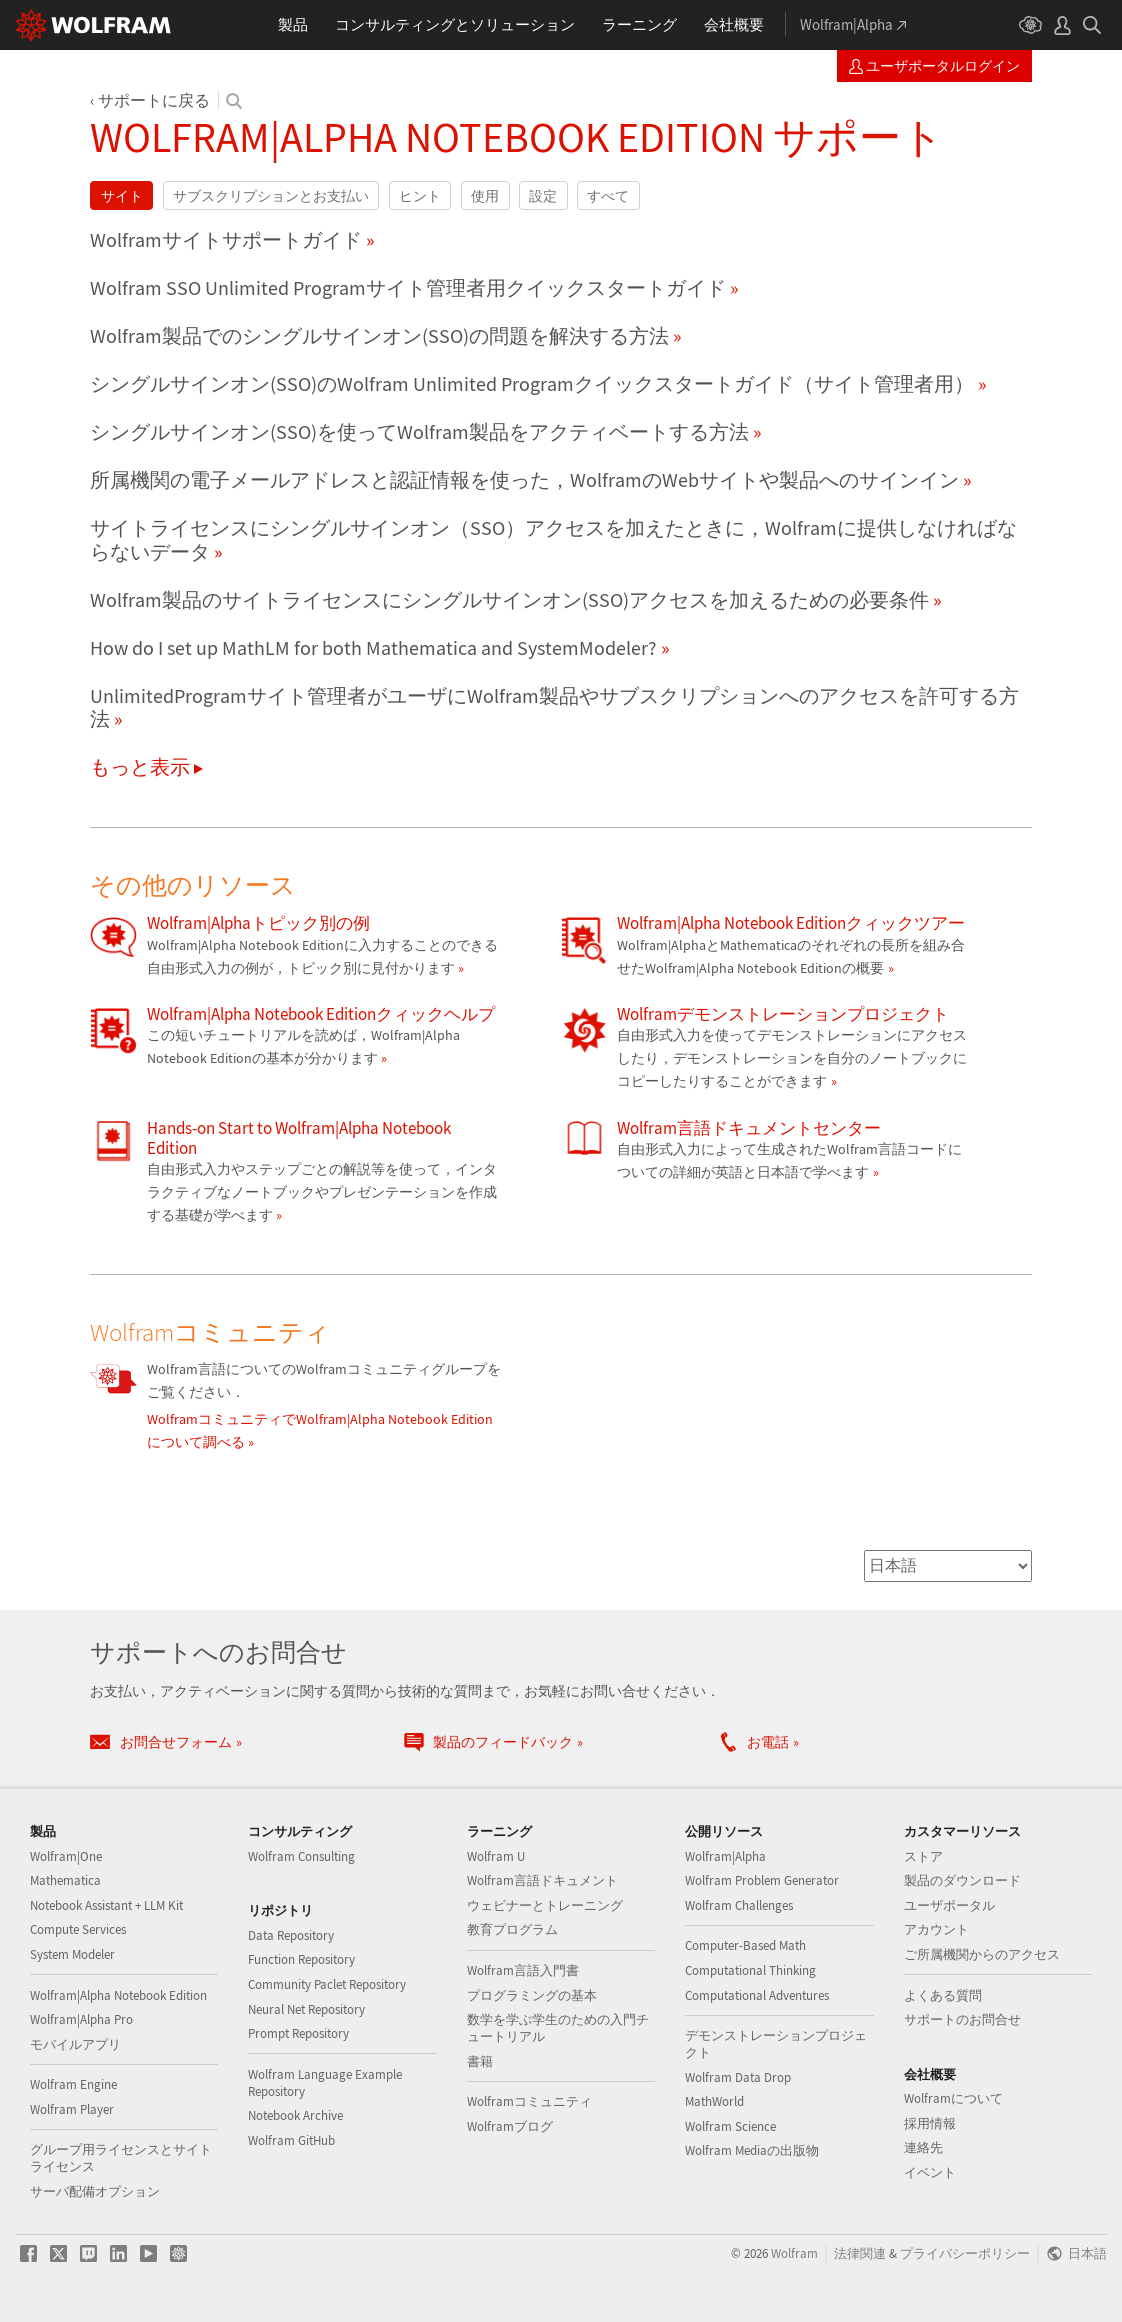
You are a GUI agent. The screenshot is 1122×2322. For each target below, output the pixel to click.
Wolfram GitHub (291, 2140)
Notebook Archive (295, 2115)
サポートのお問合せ (962, 2019)
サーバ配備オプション (95, 2191)
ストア (923, 1856)
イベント (930, 2172)
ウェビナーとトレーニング (545, 1905)
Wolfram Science (730, 2126)
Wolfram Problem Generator (762, 1880)
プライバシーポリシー (965, 2253)
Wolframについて (953, 2098)
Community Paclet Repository (327, 1984)
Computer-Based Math (745, 1945)
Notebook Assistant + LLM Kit (106, 1905)
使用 (485, 196)
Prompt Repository (298, 2033)
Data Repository (291, 1935)
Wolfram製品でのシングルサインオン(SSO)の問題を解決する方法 (379, 336)
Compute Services (78, 1929)
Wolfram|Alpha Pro (81, 2019)
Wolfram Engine (73, 2084)
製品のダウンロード (962, 1880)
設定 (543, 196)
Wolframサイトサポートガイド (226, 240)
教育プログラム (512, 1929)
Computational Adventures (757, 1995)
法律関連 (860, 2253)
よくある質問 (943, 1995)
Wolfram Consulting (301, 1856)
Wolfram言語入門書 (523, 1970)
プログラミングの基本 (532, 1995)
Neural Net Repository (306, 2009)
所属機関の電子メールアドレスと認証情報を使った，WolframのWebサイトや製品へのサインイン (524, 480)
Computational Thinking (750, 1970)
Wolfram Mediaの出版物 (752, 2150)
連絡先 (923, 2147)
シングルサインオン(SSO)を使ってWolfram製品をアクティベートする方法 (419, 432)
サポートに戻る (154, 100)
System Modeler (72, 1954)
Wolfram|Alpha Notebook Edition (118, 1995)
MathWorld (714, 2101)
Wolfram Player (72, 2109)
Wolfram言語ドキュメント (542, 1880)
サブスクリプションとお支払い (271, 196)
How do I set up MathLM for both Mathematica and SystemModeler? (373, 648)
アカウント (936, 1929)
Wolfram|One (66, 1856)
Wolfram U (496, 1856)
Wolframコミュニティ (529, 2101)
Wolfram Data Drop (738, 2077)
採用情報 (930, 2123)
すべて (608, 196)
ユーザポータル (949, 1905)
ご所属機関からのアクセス (982, 1954)
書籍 (480, 2061)
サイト (122, 196)
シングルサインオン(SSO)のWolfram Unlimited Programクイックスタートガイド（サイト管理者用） (532, 384)
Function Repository (301, 1959)
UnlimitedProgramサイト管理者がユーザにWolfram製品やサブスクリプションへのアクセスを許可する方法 (554, 708)
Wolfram (794, 2253)
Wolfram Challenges (739, 1905)
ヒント (420, 196)
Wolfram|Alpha (725, 1856)
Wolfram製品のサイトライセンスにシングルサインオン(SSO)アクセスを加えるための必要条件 (509, 600)
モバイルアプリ (75, 2044)
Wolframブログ (510, 2126)
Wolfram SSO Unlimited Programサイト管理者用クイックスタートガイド (408, 288)
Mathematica (65, 1880)
